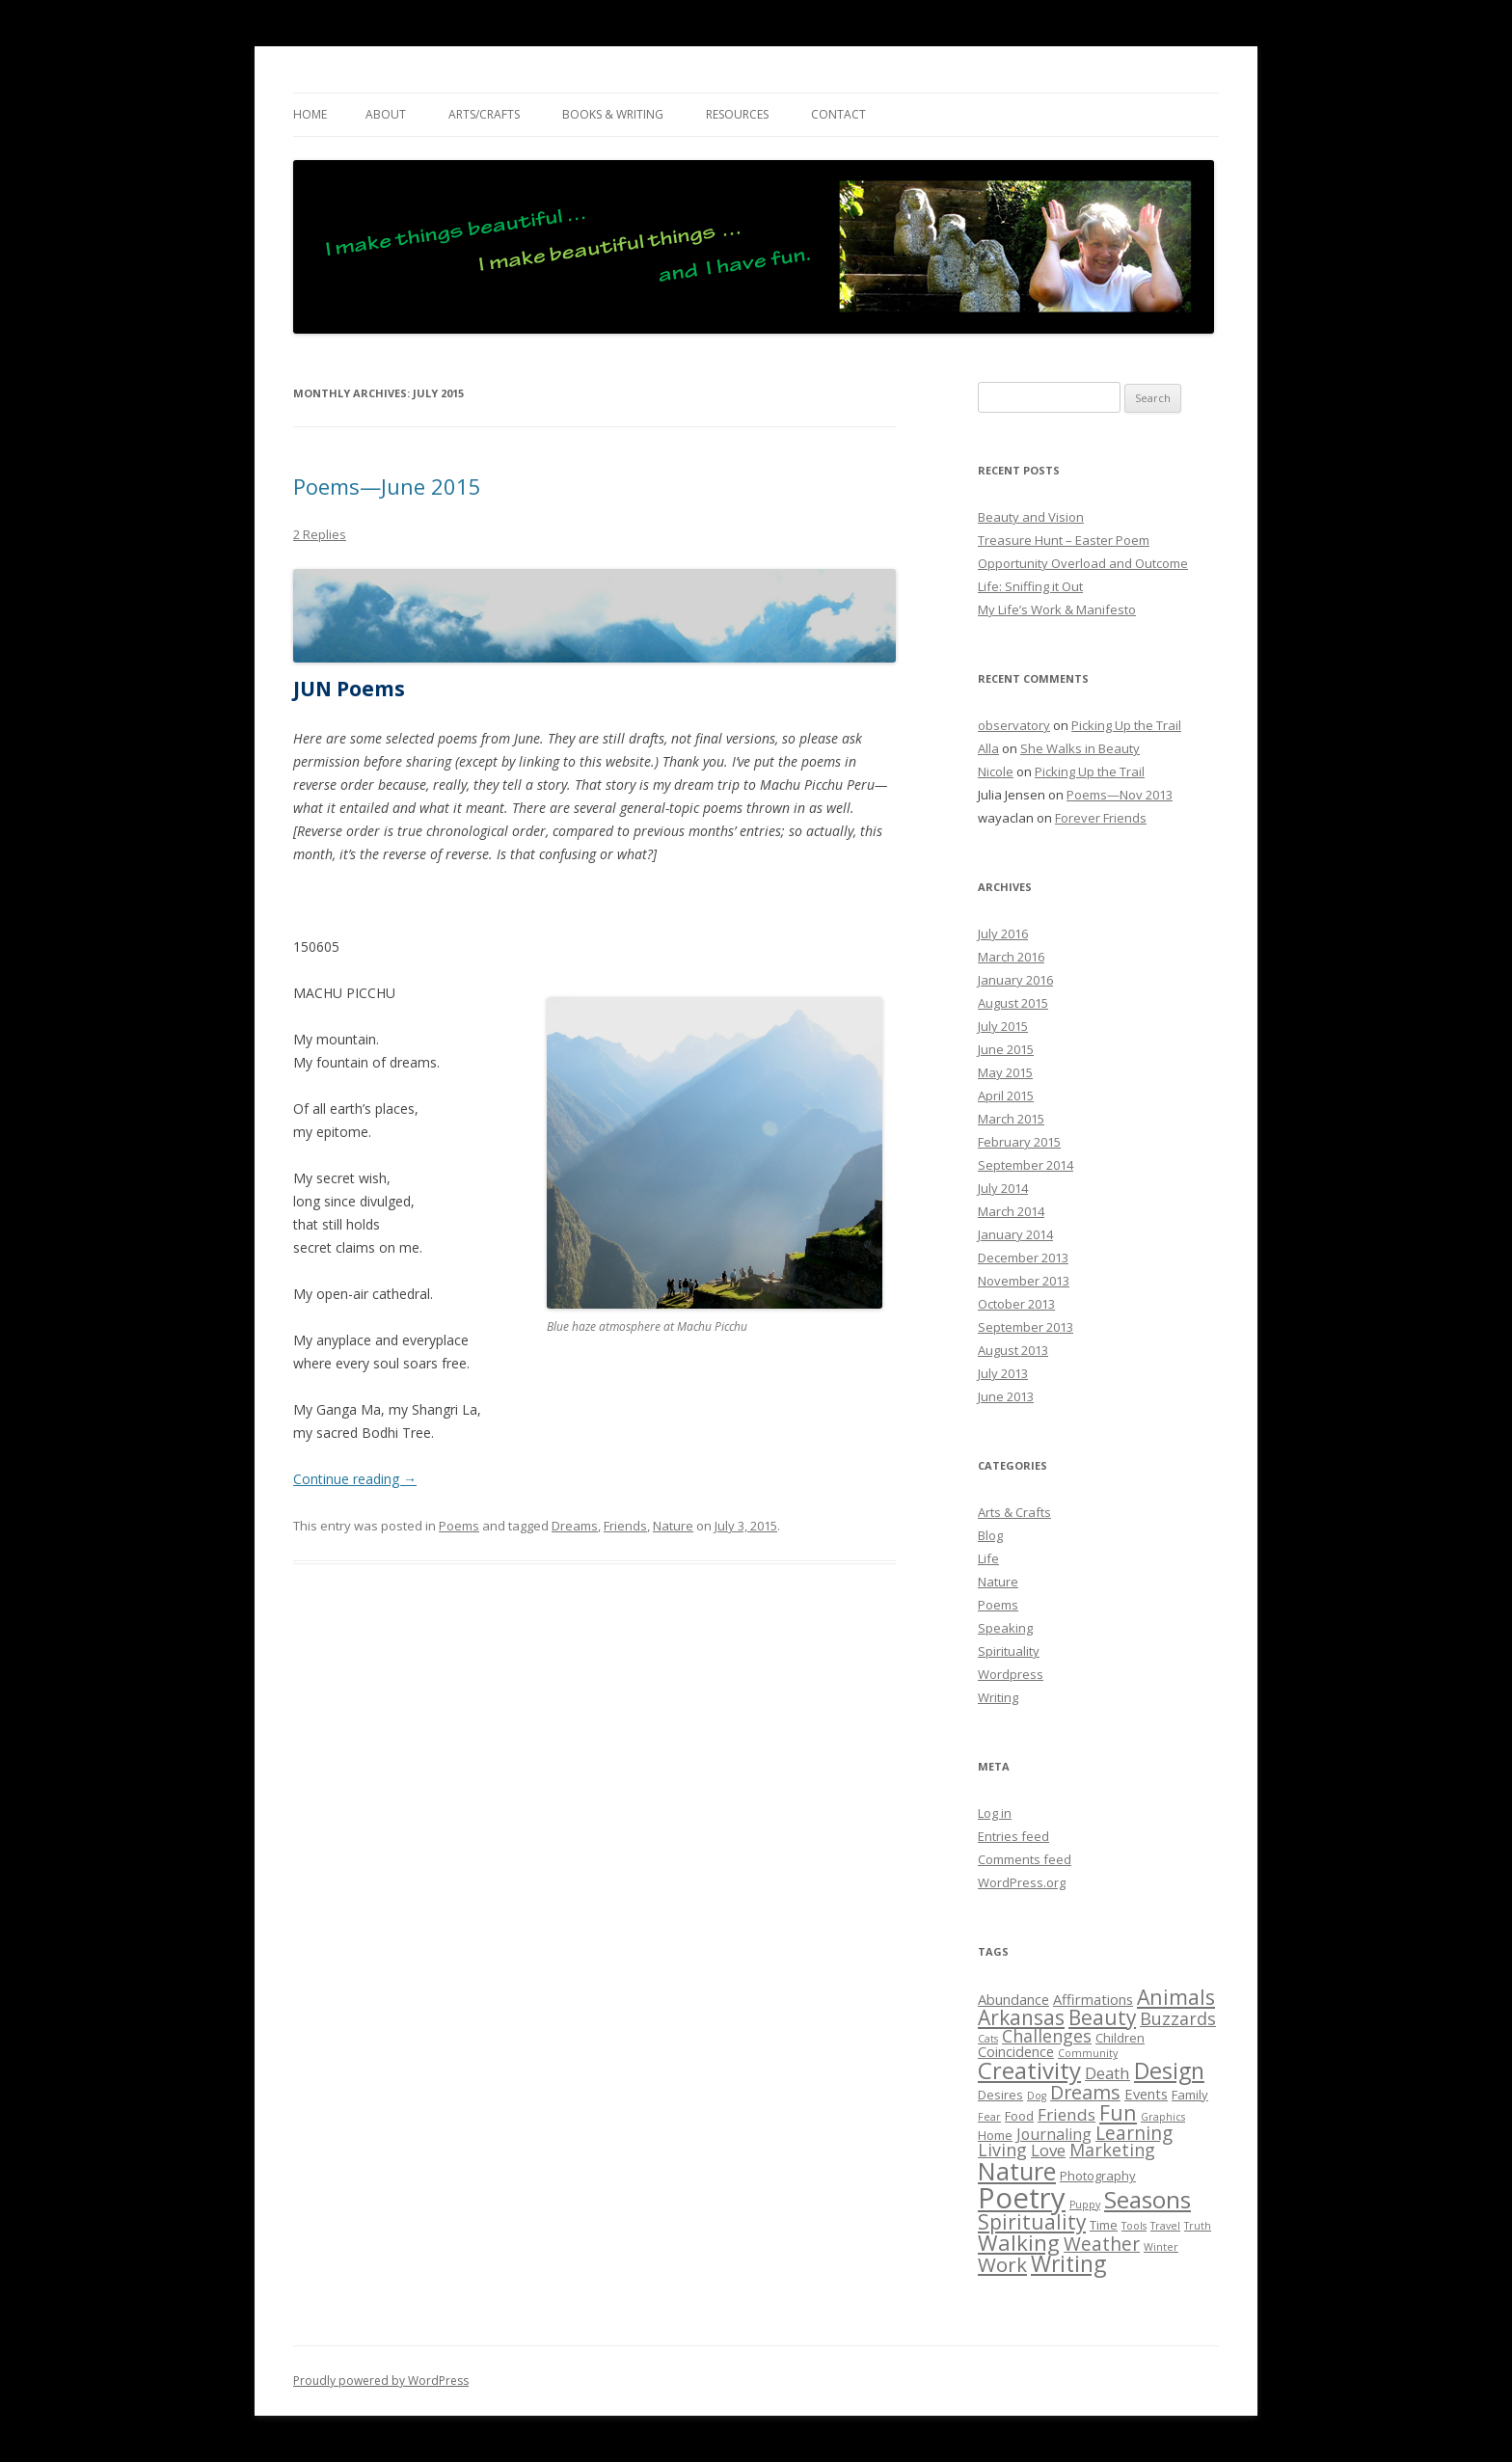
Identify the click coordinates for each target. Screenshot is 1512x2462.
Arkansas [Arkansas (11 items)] (1021, 2017)
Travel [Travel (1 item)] (1165, 2225)
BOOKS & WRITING (612, 114)
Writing (998, 1697)
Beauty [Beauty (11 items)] (1102, 2017)
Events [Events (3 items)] (1146, 2093)
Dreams (575, 1525)
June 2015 (1006, 1049)
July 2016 (1003, 933)
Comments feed (1024, 1859)
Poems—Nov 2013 (1119, 794)
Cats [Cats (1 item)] (988, 2038)
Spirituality (1009, 1651)
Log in (995, 1813)
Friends (625, 1525)
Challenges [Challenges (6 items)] (1047, 2035)
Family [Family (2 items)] (1190, 2094)
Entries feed (1013, 1836)
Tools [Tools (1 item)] (1134, 2225)
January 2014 (1015, 1234)
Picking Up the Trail (1126, 725)
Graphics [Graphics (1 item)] (1163, 2117)
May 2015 (1005, 1072)
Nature (673, 1525)
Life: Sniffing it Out (1030, 586)
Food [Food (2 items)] (1019, 2115)
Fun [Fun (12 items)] (1118, 2112)
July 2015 (1003, 1026)
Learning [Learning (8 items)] (1134, 2133)
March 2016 (1011, 956)
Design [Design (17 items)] (1169, 2070)
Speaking (1005, 1628)
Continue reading (355, 1479)
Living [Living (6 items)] (1002, 2149)
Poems (459, 1525)
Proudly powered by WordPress (381, 2380)
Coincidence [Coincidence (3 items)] (1016, 2051)
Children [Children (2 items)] (1120, 2037)
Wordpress (1010, 1674)
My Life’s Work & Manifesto (1057, 609)
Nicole (995, 771)
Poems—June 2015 (387, 486)
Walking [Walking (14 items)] (1019, 2243)
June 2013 (1006, 1396)
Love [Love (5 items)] (1048, 2150)
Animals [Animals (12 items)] (1176, 1997)
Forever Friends (1101, 817)
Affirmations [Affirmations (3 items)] (1093, 1999)
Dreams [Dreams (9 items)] (1085, 2092)
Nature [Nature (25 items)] (1017, 2170)
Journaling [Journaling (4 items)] (1054, 2134)
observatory (1014, 725)
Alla (988, 748)
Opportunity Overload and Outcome (1083, 563)
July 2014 (1003, 1188)
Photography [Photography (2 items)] (1098, 2175)
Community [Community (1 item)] (1088, 2053)
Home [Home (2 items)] (995, 2135)
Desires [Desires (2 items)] (1000, 2094)
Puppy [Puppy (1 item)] (1084, 2204)
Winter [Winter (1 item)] (1161, 2247)
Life (988, 1558)
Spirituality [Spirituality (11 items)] (1032, 2221)
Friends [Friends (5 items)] (1066, 2114)
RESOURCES (737, 114)
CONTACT (838, 114)
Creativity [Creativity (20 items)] (1029, 2070)
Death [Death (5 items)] (1107, 2073)
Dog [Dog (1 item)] (1036, 2095)
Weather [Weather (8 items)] (1102, 2244)
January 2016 (1015, 979)
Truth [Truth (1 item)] (1197, 2225)
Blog (990, 1535)
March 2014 (1011, 1211)
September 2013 (1025, 1327)
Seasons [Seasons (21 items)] (1147, 2199)
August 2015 (1013, 1003)
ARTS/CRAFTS (484, 114)
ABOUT (385, 114)
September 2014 (1025, 1165)
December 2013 (1023, 1257)
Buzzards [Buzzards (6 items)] (1178, 2018)
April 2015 (1006, 1095)
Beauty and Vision (1031, 517)
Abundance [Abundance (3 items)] (1013, 1999)
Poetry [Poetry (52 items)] (1022, 2197)
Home (310, 114)
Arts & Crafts (1014, 1512)
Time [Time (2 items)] (1104, 2224)
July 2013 (1003, 1373)
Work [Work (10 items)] (1002, 2264)
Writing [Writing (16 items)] (1068, 2264)
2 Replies (319, 534)
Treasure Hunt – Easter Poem (1063, 540)
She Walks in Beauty (1080, 748)
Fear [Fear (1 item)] (989, 2117)
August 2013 (1013, 1350)
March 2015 (1011, 1118)
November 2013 (1023, 1280)
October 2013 (1016, 1303)
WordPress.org (1022, 1882)
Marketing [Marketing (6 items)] (1112, 2149)
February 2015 (1019, 1141)
